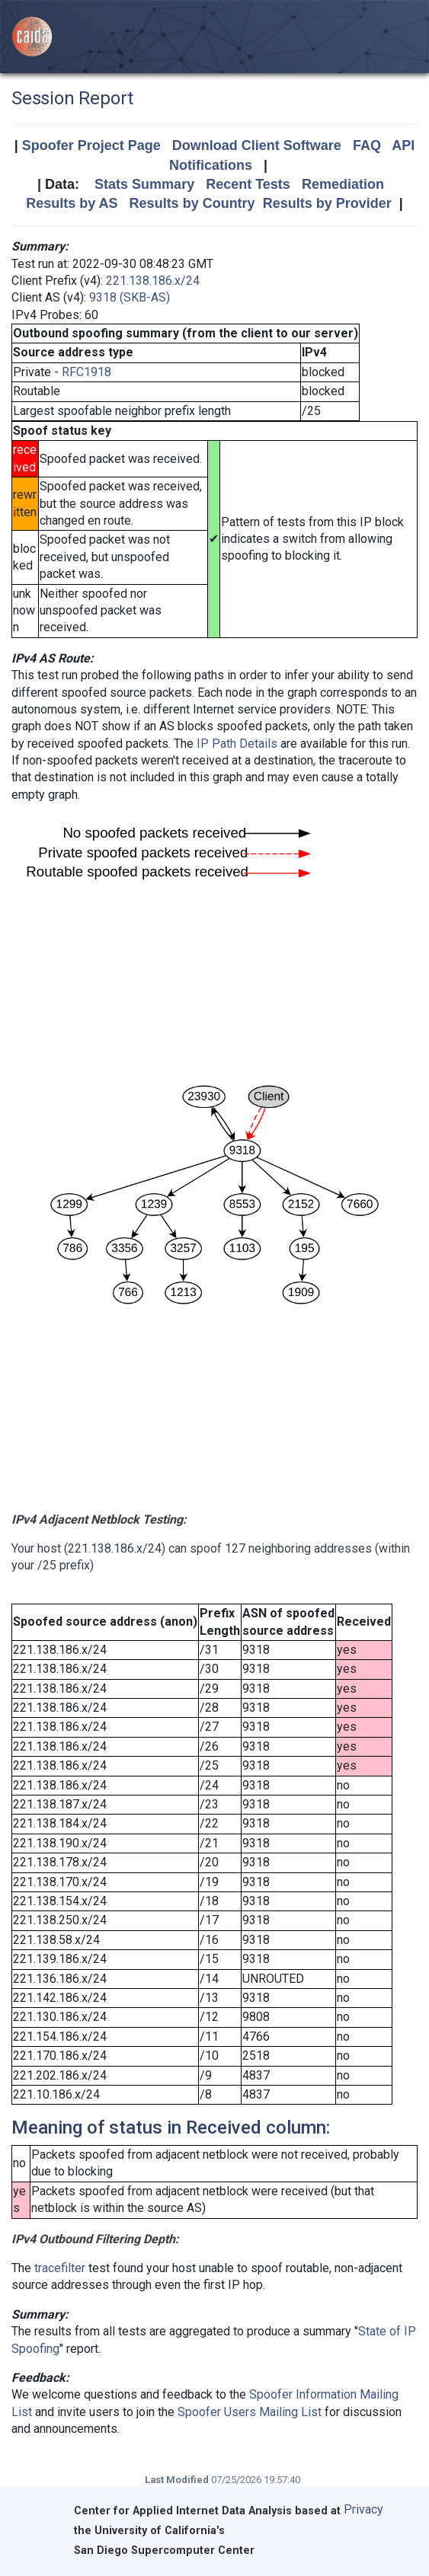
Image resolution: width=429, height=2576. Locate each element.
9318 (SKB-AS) (129, 297)
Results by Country (192, 203)
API (403, 145)
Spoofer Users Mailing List (250, 2412)
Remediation (343, 184)
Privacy (363, 2509)
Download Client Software (256, 145)
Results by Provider (327, 203)
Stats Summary (144, 184)
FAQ (367, 145)
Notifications (210, 165)
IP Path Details (237, 743)
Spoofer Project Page (91, 145)
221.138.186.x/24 (153, 280)
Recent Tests (248, 184)
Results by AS (71, 203)
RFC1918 (86, 372)
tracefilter (59, 2268)
